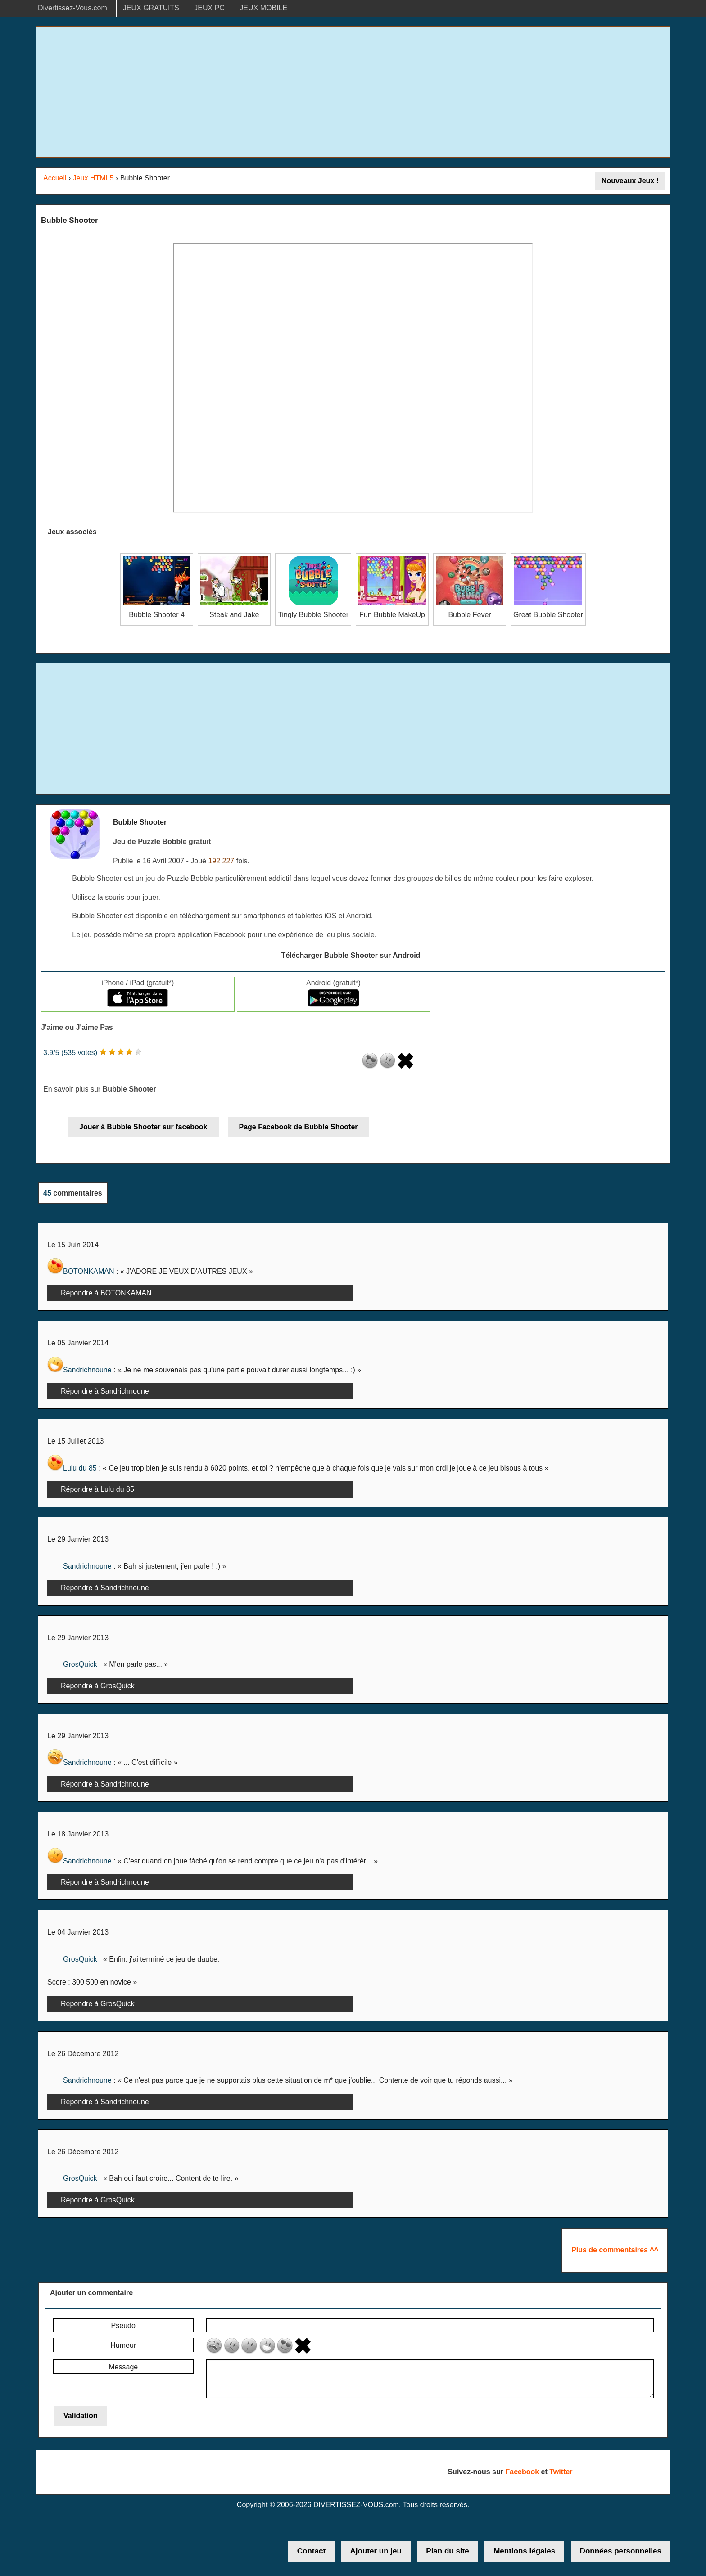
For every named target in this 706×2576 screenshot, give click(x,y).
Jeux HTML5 (93, 178)
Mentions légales (524, 2551)
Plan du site (447, 2551)
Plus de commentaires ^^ (614, 2250)
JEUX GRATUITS (151, 8)
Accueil (55, 178)
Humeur (123, 2345)
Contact (311, 2551)
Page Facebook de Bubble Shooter (298, 1127)
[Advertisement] (353, 92)
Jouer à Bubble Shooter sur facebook (143, 1127)
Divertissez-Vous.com (72, 8)
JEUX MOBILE (263, 8)
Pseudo (123, 2325)
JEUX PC (209, 8)
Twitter (560, 2472)
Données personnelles (620, 2551)
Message (123, 2367)
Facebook (522, 2472)
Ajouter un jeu (376, 2551)
